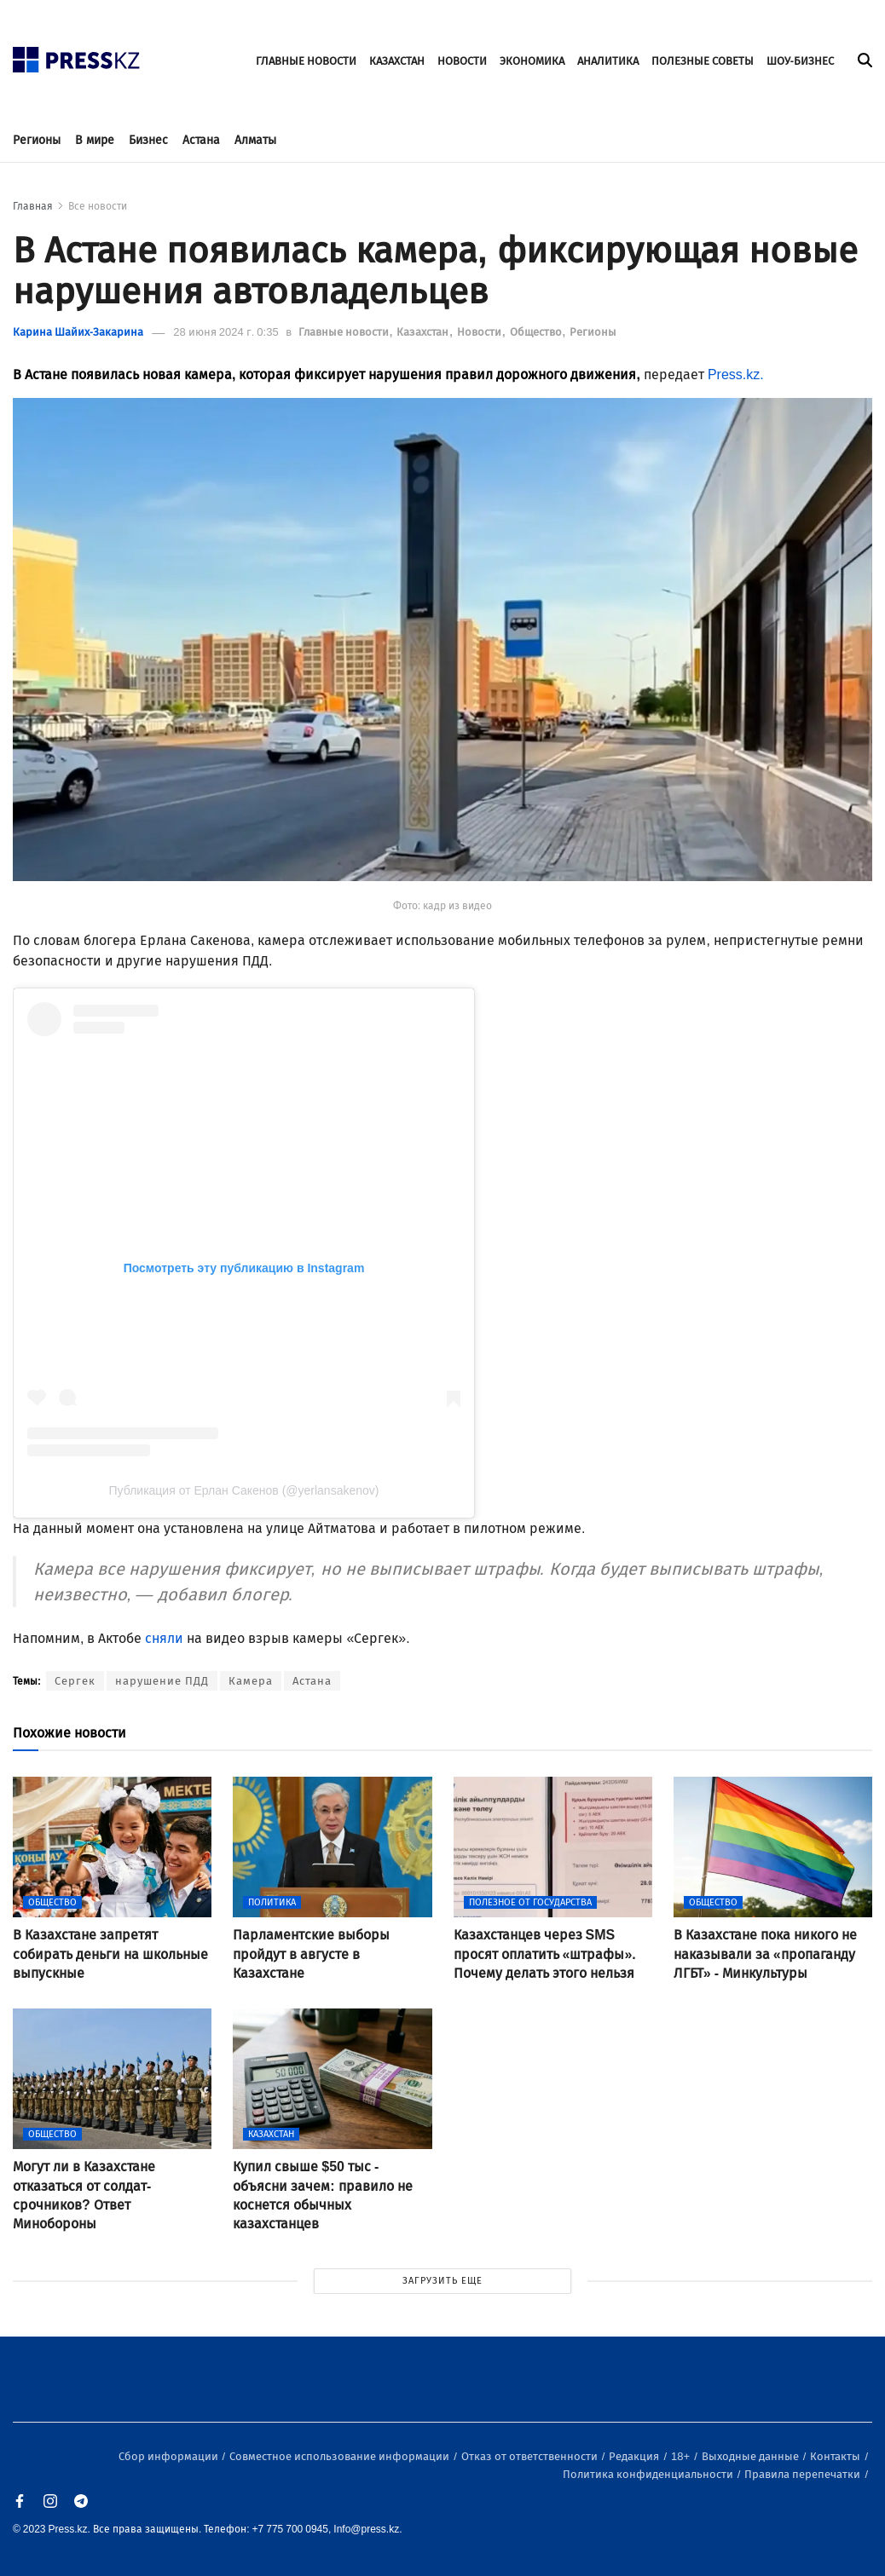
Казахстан (423, 332)
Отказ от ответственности (530, 2456)
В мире (94, 140)
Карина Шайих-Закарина (78, 332)
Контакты (836, 2456)
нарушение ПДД (162, 1680)
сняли (164, 1638)
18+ (681, 2456)
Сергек (75, 1680)
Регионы (37, 140)
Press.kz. (736, 374)
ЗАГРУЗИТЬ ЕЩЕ (442, 2280)
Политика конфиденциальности (649, 2474)
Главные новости (344, 332)
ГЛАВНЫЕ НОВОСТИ (306, 61)
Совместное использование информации (340, 2456)
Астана (201, 140)
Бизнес (148, 140)
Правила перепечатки (803, 2474)
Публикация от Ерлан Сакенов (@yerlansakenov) (244, 1490)
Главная (33, 206)
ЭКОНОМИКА (532, 61)
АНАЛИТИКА (608, 61)
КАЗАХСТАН (397, 61)
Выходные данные (751, 2456)
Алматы (255, 140)
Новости (480, 332)
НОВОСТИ (462, 61)
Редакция (635, 2456)
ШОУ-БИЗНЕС (800, 61)
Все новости (97, 206)
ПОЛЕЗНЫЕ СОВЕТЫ (702, 61)
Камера (250, 1680)
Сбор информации (170, 2456)
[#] (77, 55)
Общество (537, 332)
